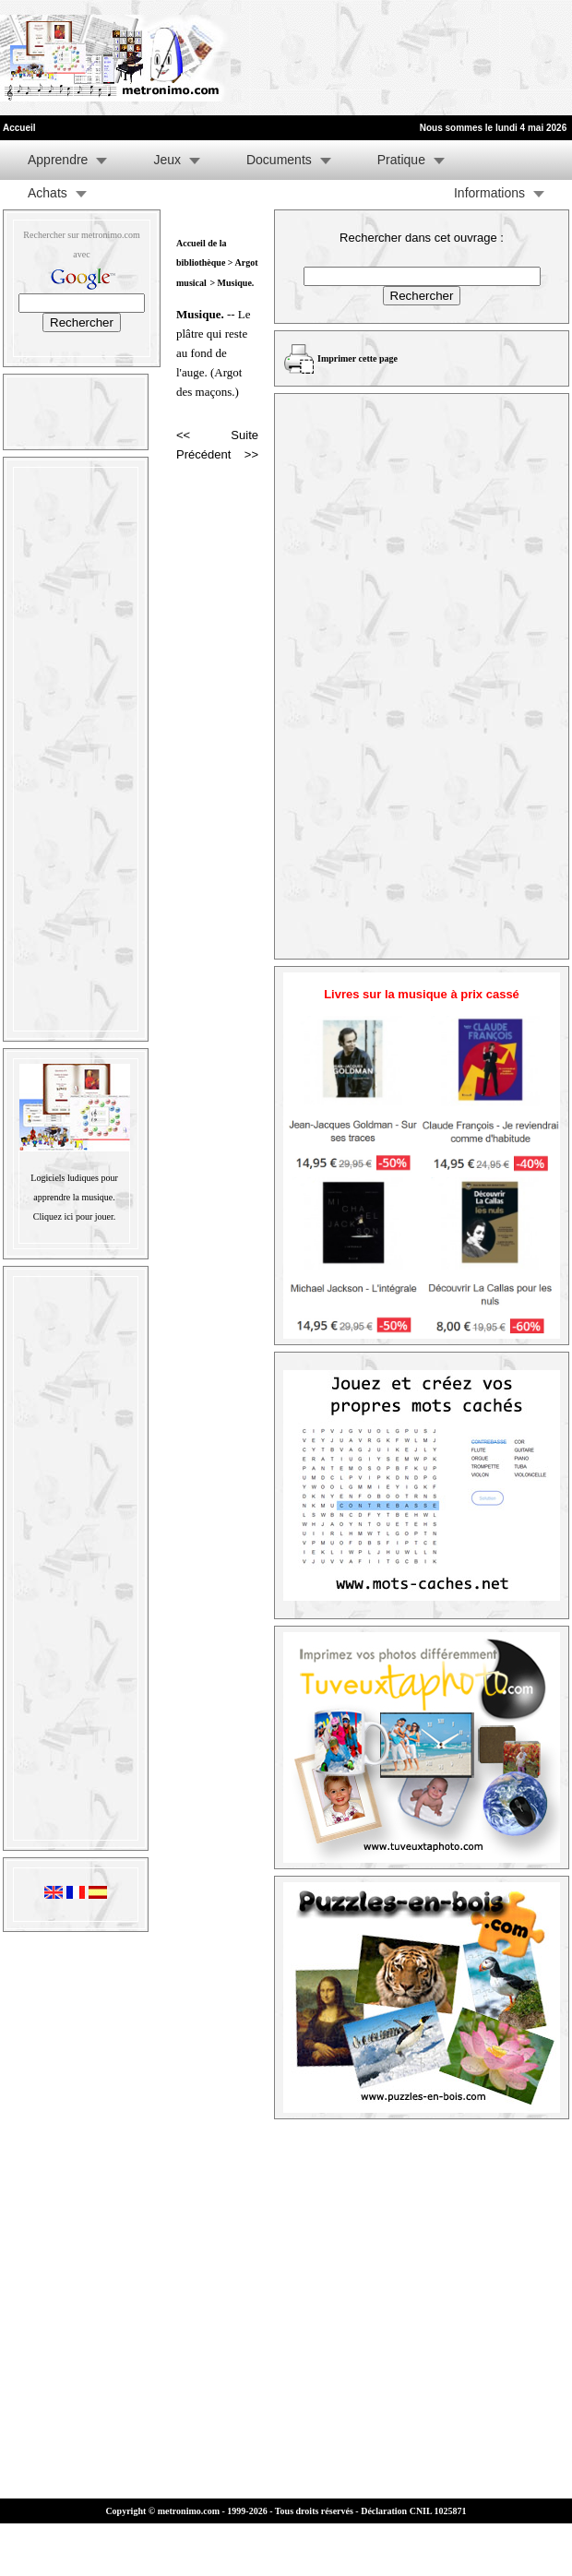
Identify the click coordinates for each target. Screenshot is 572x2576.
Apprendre (58, 159)
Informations (489, 192)
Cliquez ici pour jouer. (74, 1216)
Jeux (167, 159)
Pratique (401, 159)
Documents (279, 159)
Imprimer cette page (357, 358)
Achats (47, 192)
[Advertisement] (288, 57)
